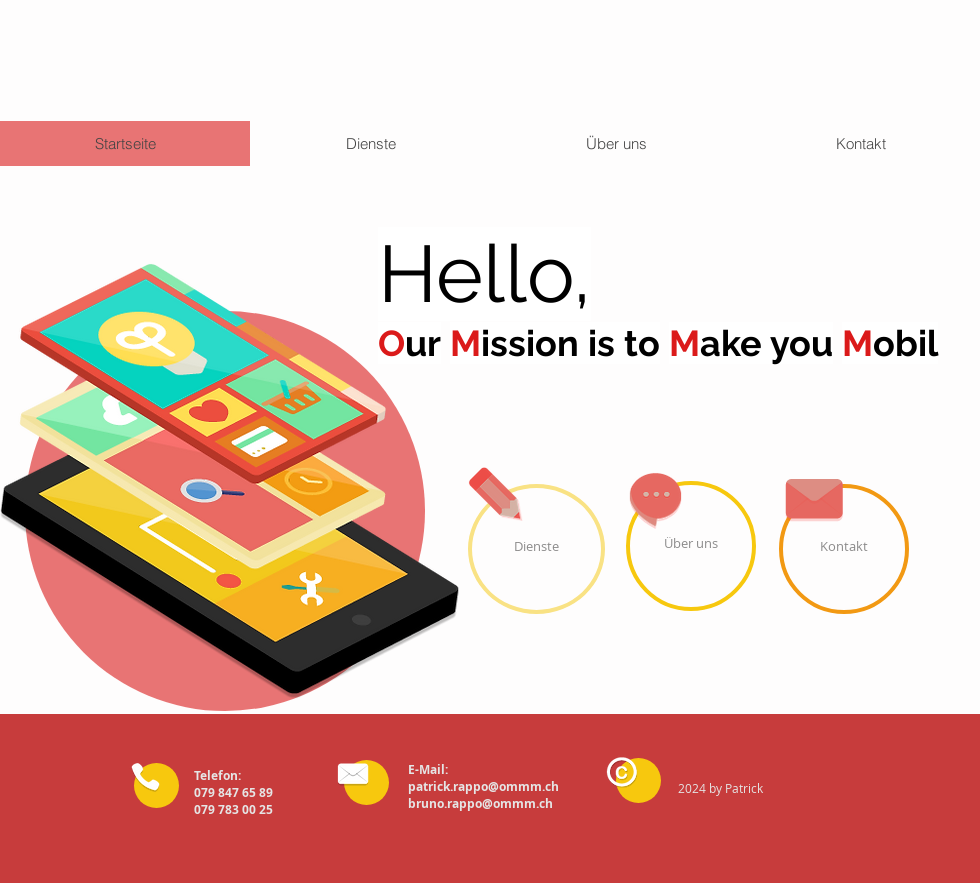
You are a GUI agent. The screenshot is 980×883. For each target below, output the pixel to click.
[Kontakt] (844, 549)
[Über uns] (691, 546)
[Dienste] (536, 549)
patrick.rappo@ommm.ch (483, 786)
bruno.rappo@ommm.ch (480, 803)
